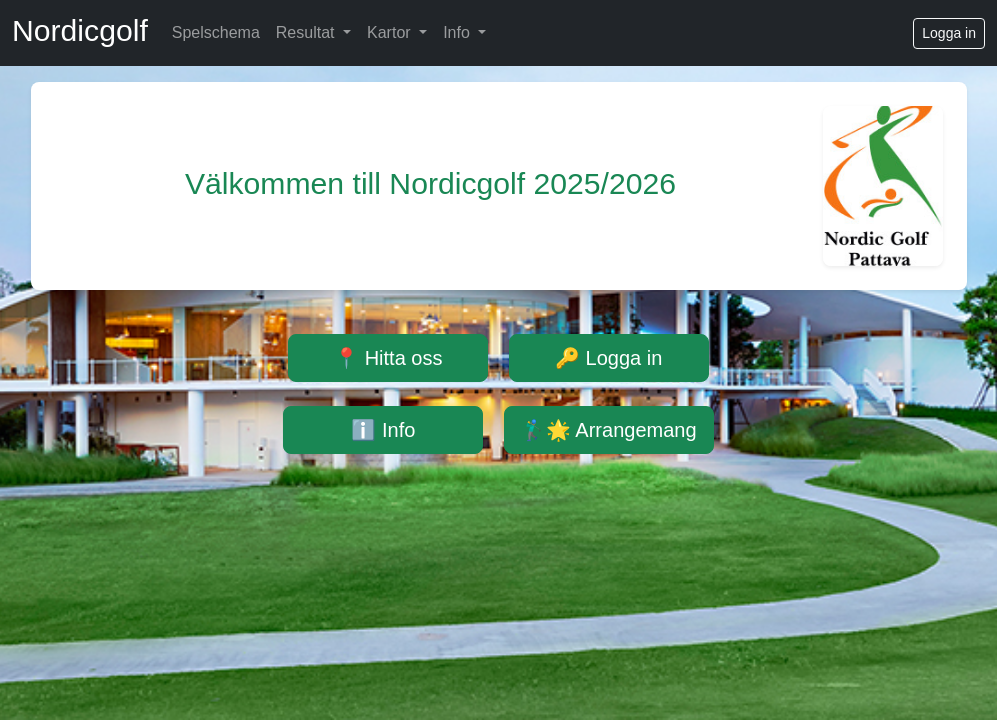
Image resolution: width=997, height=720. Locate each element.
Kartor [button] (391, 32)
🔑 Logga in (608, 358)
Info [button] (458, 32)
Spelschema (216, 32)
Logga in (949, 33)
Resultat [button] (307, 32)
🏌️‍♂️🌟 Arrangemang (609, 430)
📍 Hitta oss (388, 358)
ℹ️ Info (383, 430)
